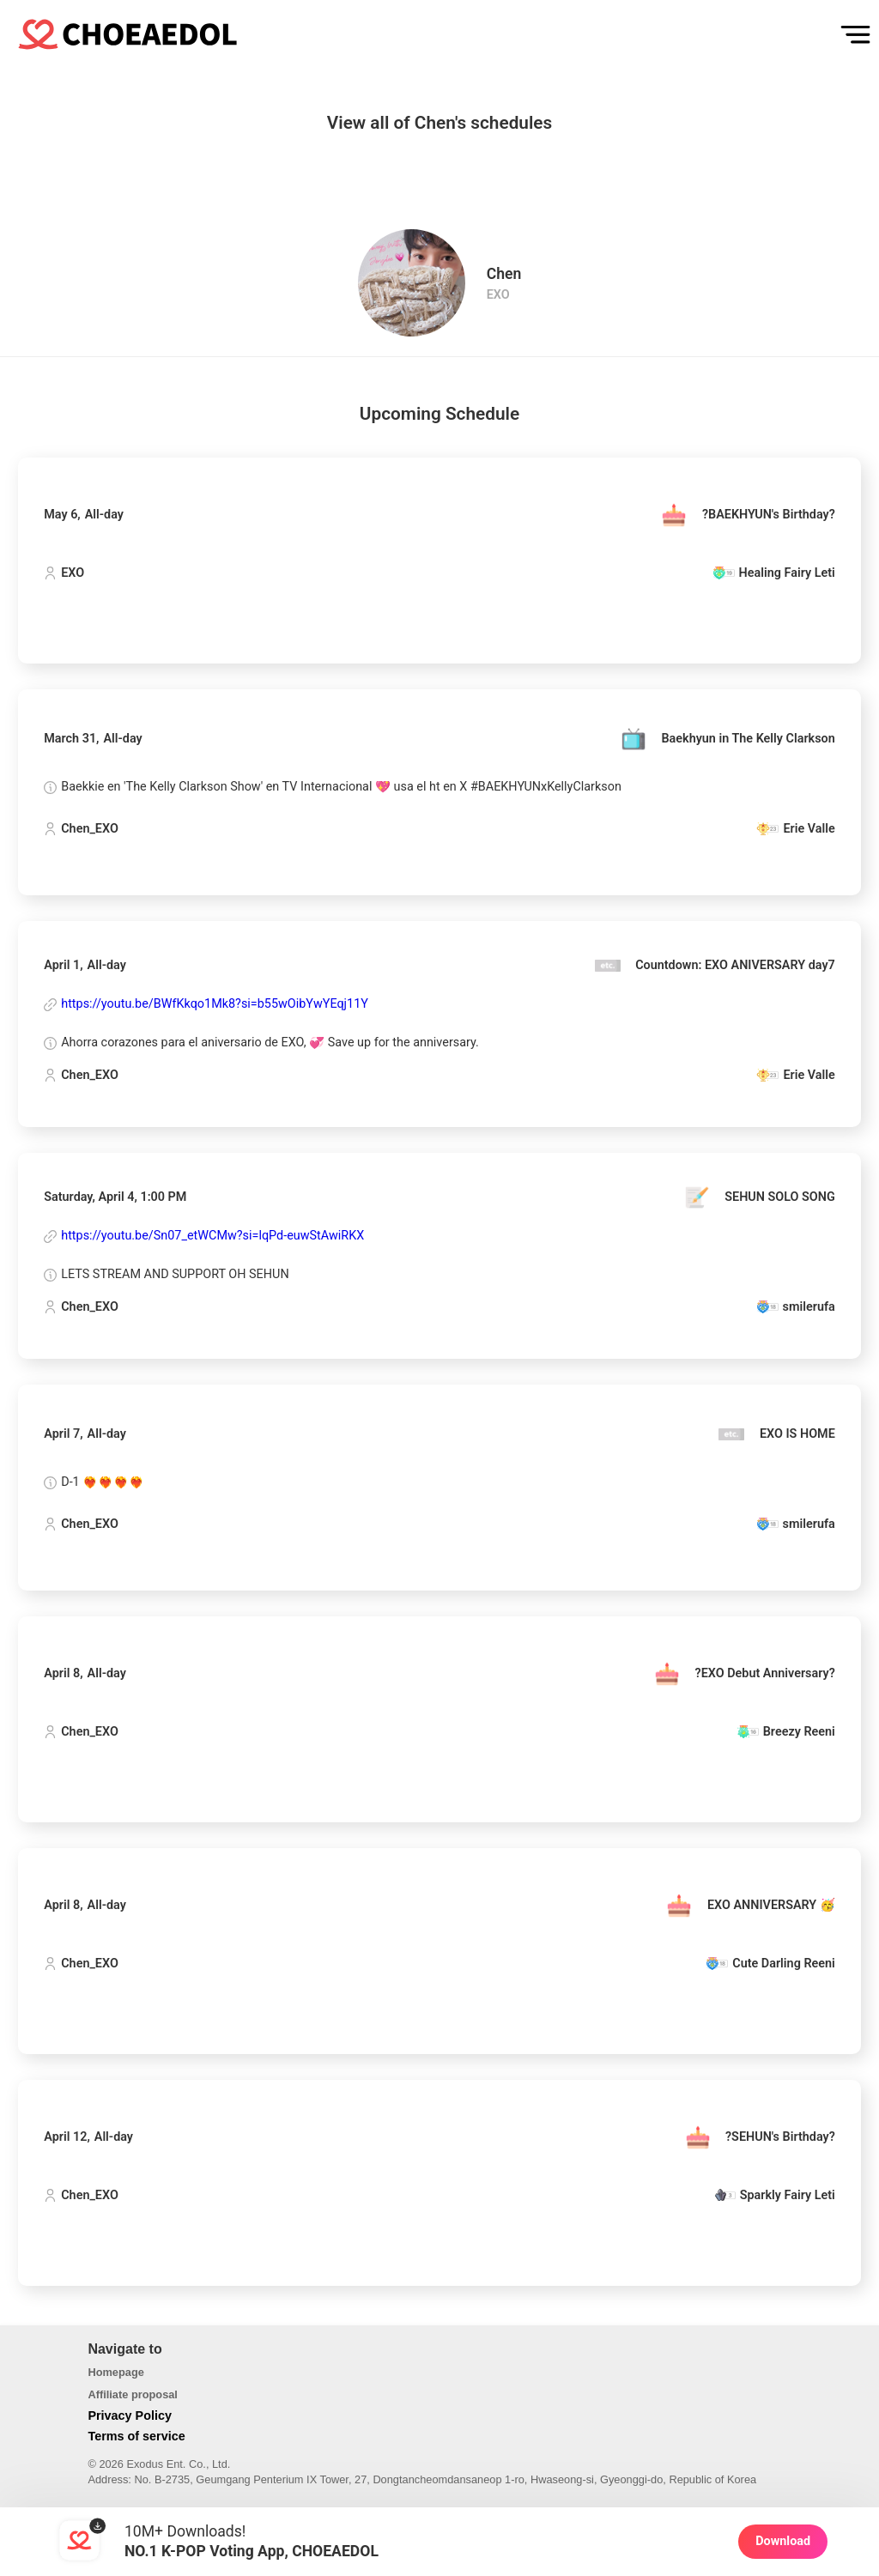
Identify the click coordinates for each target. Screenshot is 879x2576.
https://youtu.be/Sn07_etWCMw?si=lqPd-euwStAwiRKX (212, 1236)
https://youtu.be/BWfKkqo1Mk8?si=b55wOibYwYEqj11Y (214, 1004)
